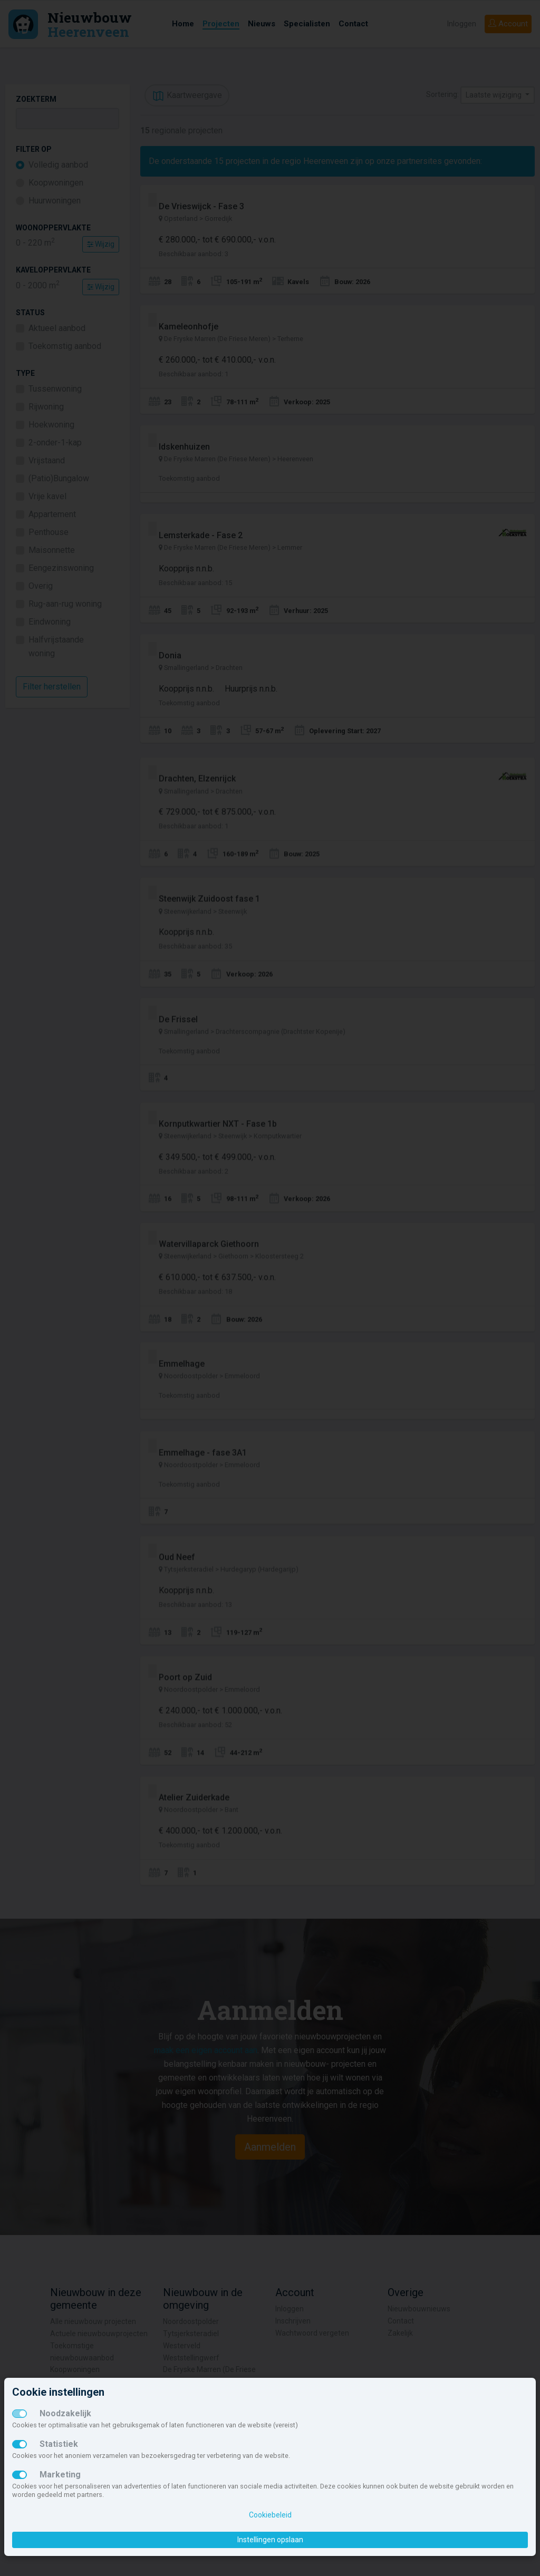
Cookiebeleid (270, 2515)
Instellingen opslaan (270, 2539)
